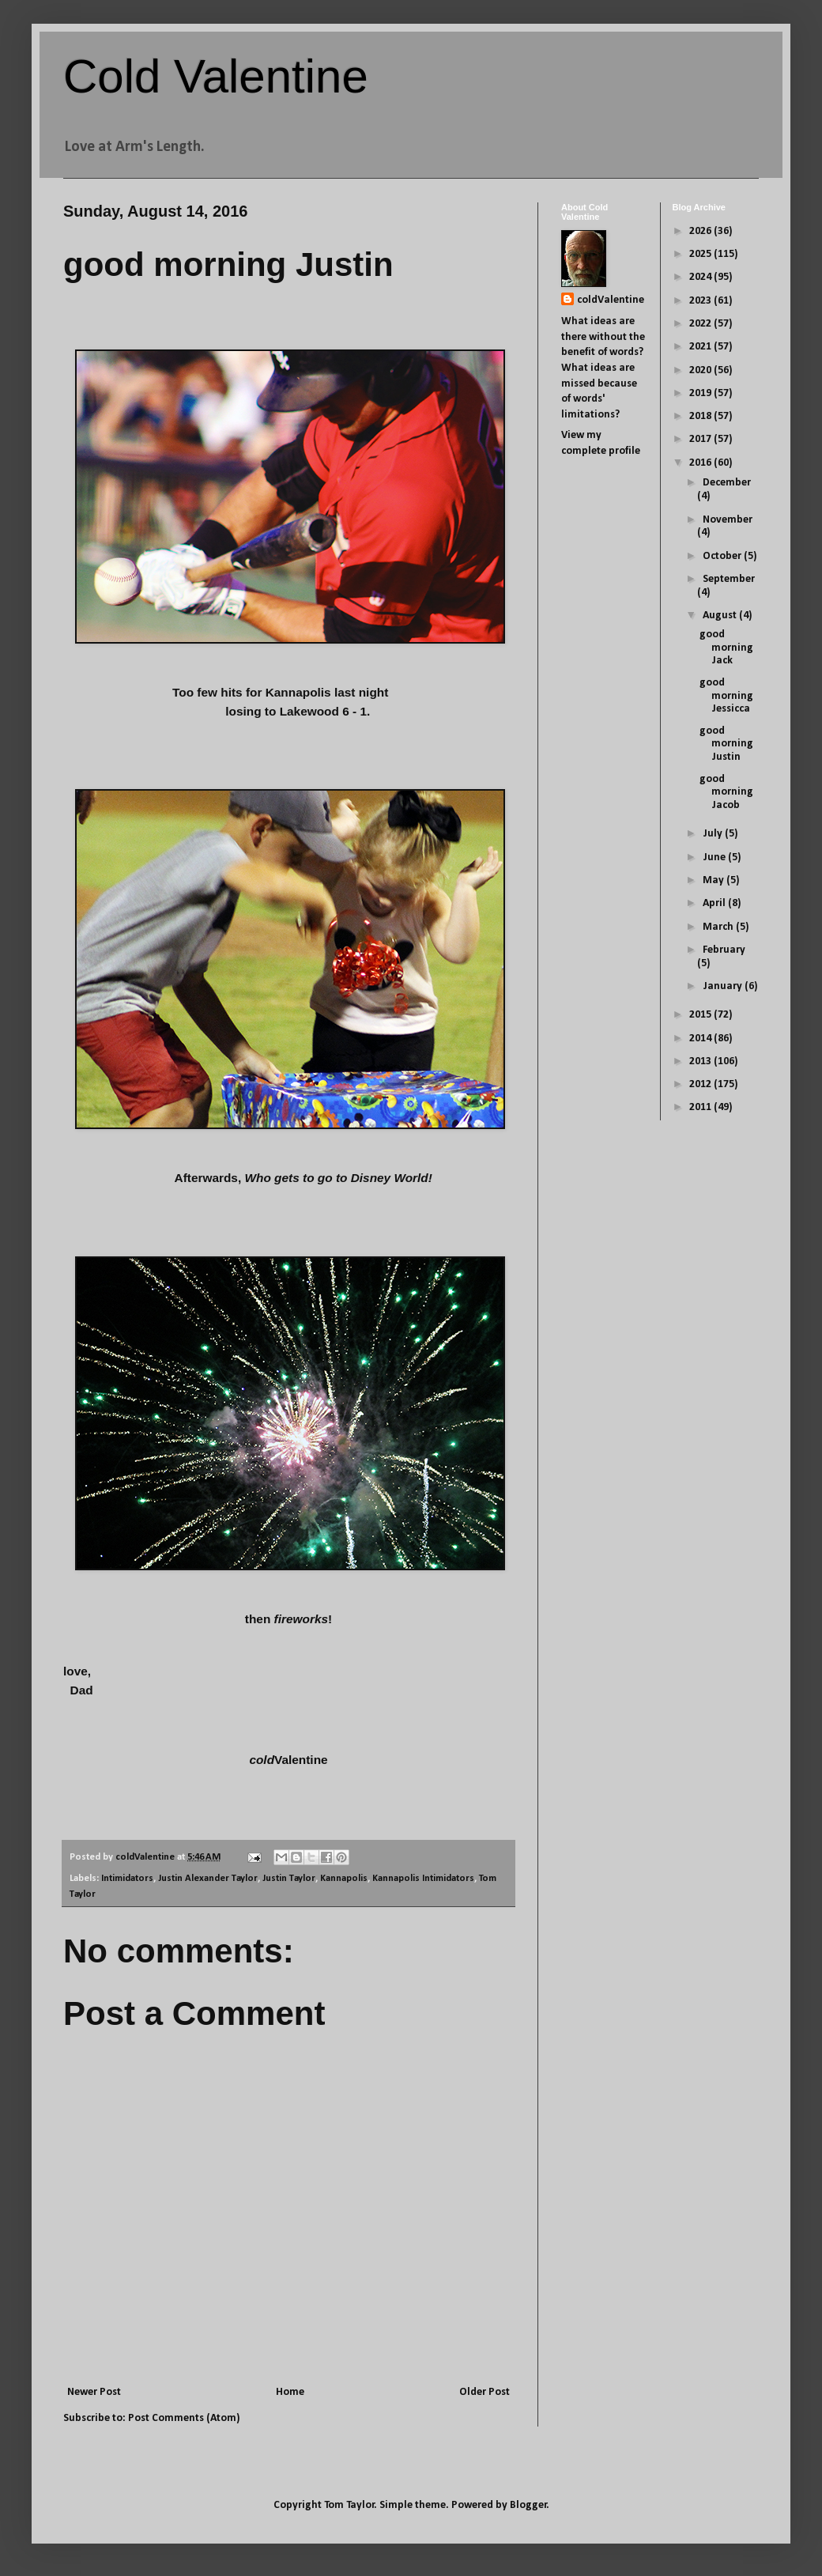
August (721, 615)
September (729, 579)
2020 (701, 370)
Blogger (528, 2505)
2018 (701, 416)
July (714, 834)
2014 (701, 1038)
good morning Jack (726, 648)
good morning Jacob (726, 792)
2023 (701, 301)
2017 (701, 439)
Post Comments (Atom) (184, 2418)
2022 (701, 324)
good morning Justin (726, 744)
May (714, 880)
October (723, 556)
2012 (701, 1084)
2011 (701, 1107)
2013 (701, 1061)
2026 (701, 231)
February (724, 950)
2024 (701, 277)
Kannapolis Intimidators (423, 1878)
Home (290, 2392)
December (727, 483)
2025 (701, 254)
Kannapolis (344, 1878)
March (719, 927)
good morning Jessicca (726, 696)
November (727, 520)
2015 (701, 1015)
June (715, 857)
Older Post (484, 2392)
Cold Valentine (215, 76)
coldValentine (610, 300)
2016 (701, 463)
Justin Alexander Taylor (208, 1878)
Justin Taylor (288, 1878)
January (724, 986)
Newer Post (94, 2392)
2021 (701, 347)
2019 (701, 393)
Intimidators (127, 1878)
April (715, 903)
